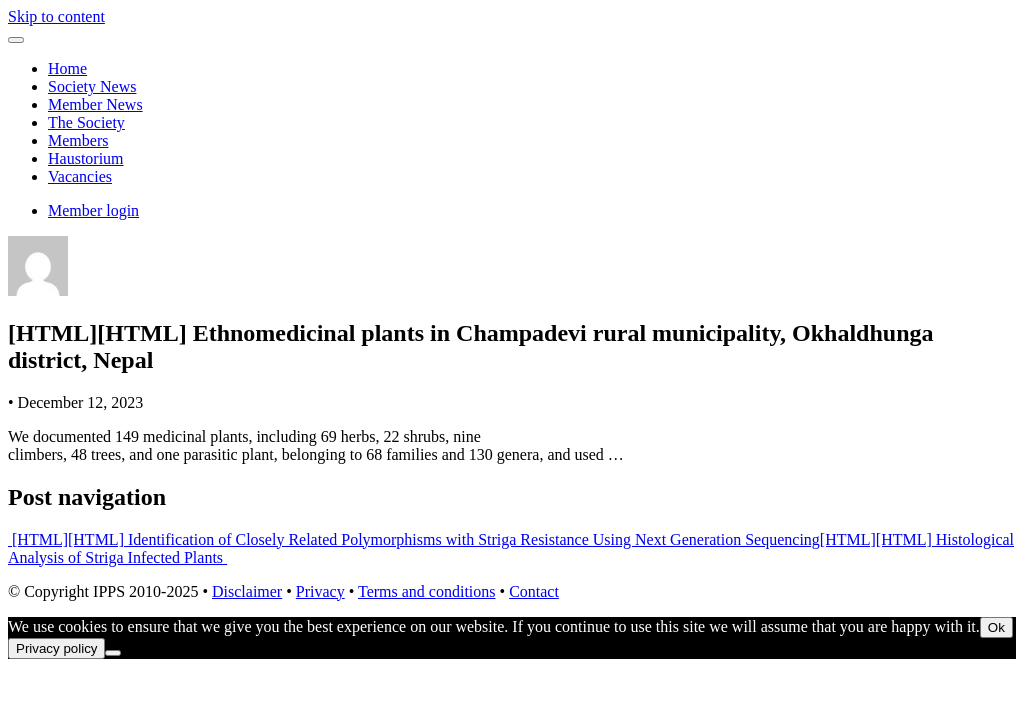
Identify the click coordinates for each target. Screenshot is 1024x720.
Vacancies (80, 176)
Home (67, 68)
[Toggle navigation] (16, 40)
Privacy (320, 591)
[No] (113, 653)
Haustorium (86, 158)
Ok (996, 627)
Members (78, 140)
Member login (93, 210)
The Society (86, 122)
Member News (95, 104)
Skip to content (56, 16)
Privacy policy (56, 648)
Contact (534, 591)
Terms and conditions (427, 591)
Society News (92, 86)
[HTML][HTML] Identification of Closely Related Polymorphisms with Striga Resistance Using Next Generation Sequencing (414, 539)
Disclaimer (247, 591)
